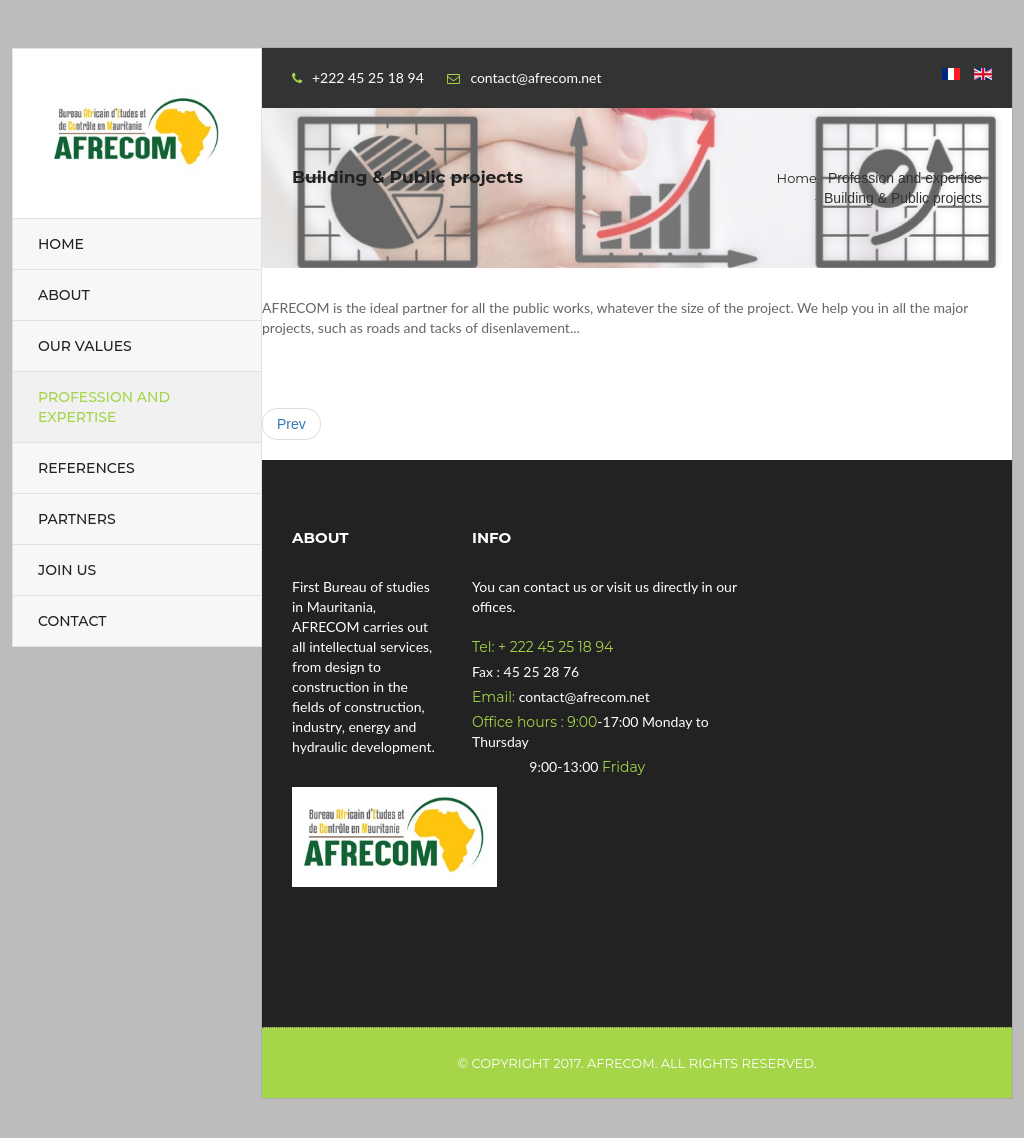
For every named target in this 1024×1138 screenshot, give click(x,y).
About (64, 295)
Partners (77, 519)
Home (61, 244)
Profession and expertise (104, 407)
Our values (85, 346)
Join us (67, 570)
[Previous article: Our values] (291, 424)
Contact (72, 621)
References (86, 468)
